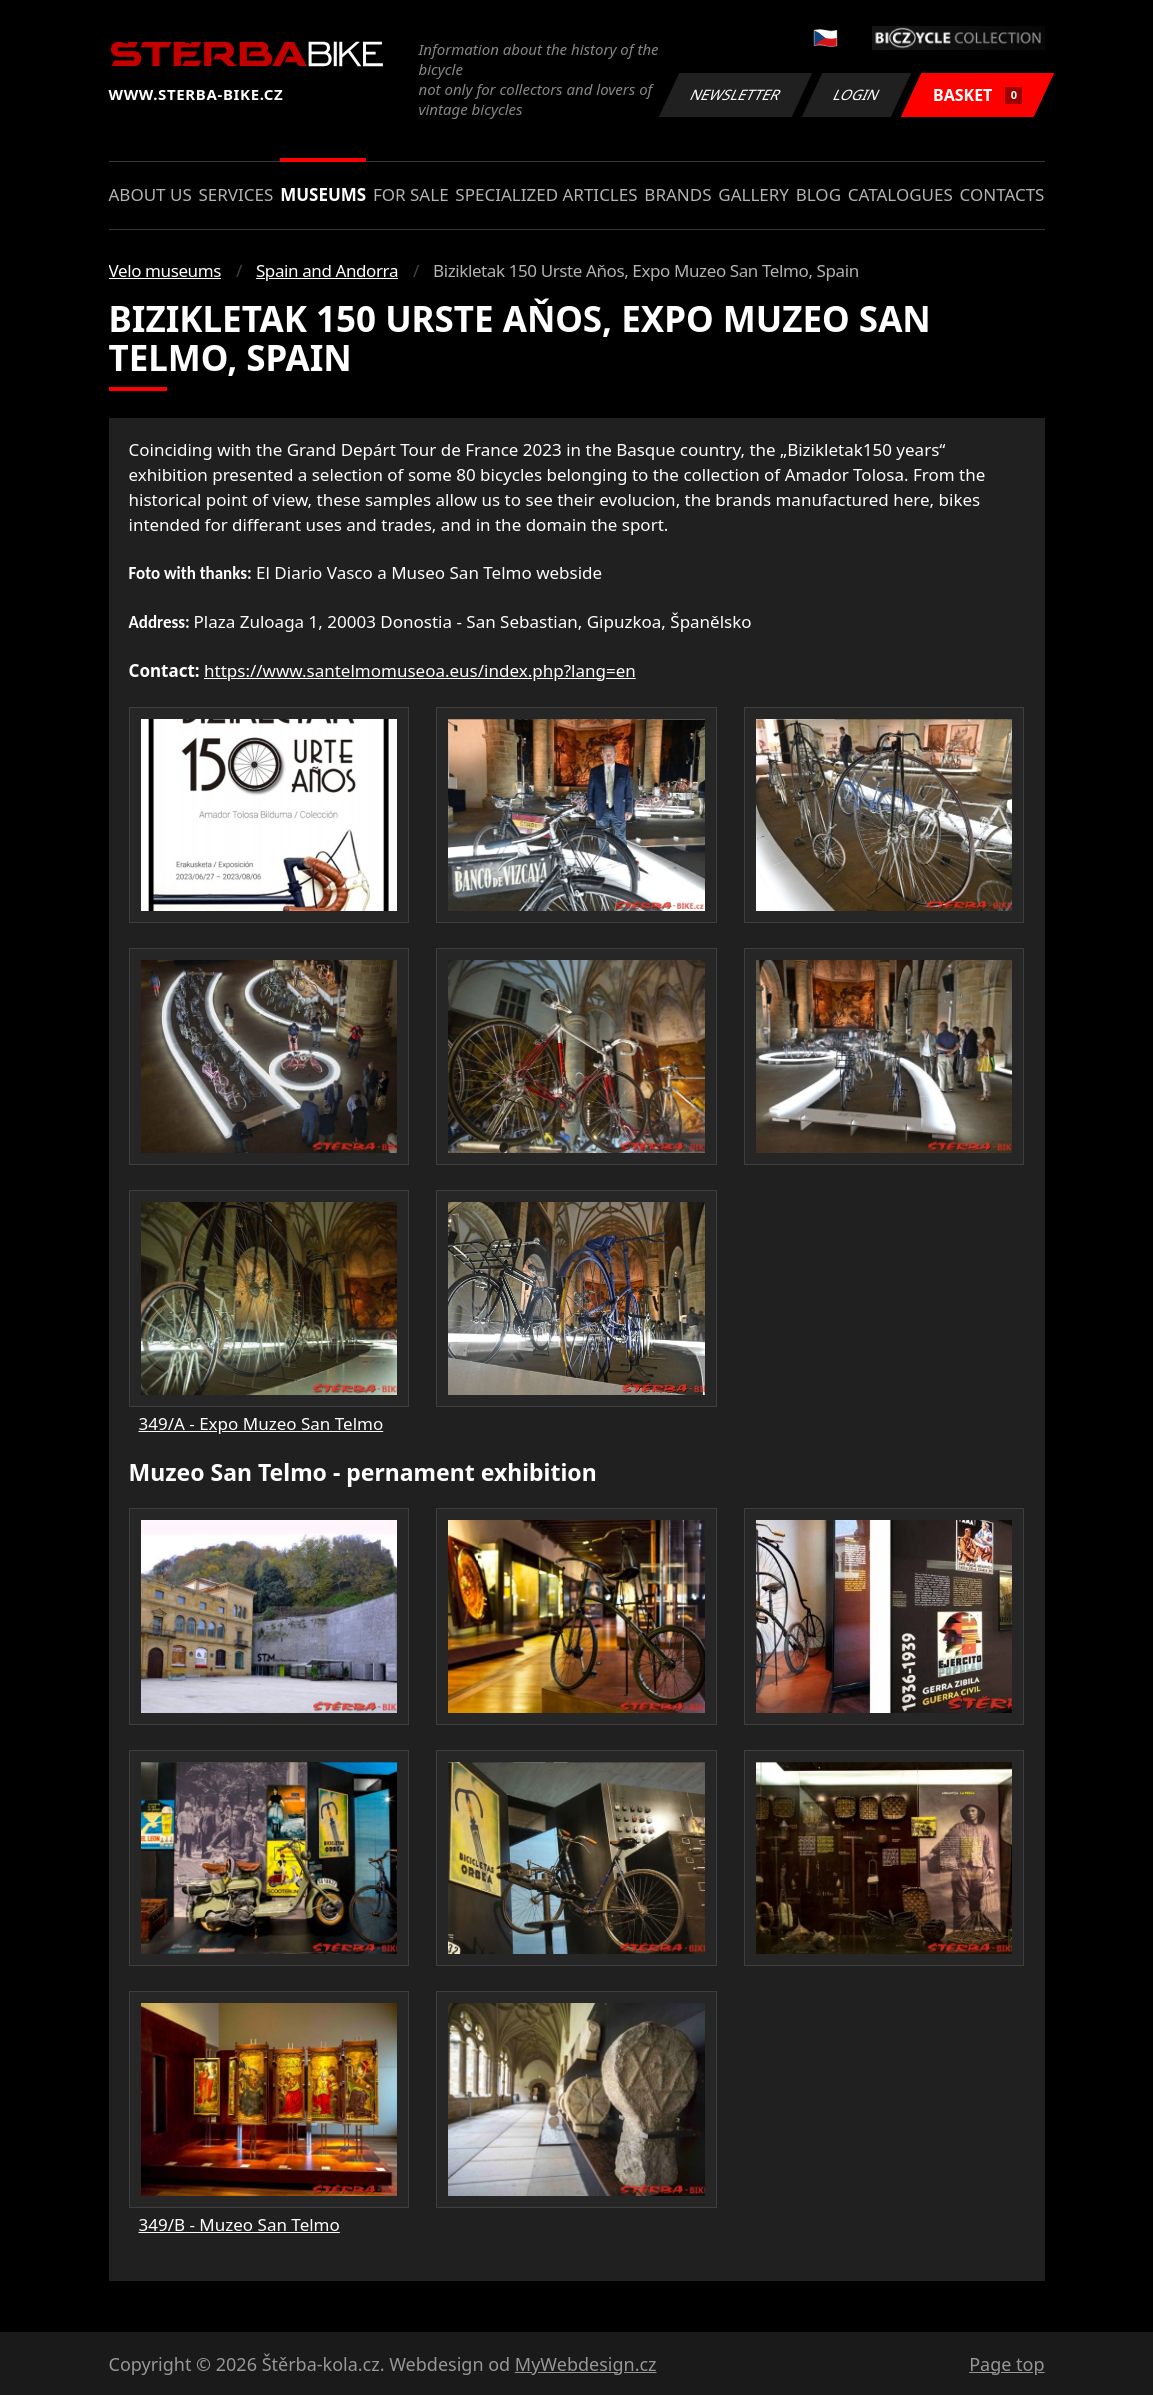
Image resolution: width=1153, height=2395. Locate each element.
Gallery (753, 194)
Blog (818, 194)
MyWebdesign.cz (586, 2364)
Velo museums (165, 270)
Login (857, 94)
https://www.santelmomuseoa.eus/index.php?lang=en (420, 670)
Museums (323, 194)
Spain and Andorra (327, 270)
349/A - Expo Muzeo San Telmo (261, 1423)
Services (236, 194)
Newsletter (736, 94)
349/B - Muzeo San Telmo (239, 2224)
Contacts (1002, 194)
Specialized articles (546, 194)
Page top (1006, 2364)
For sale (411, 194)
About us (150, 194)
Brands (677, 194)
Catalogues (900, 194)
